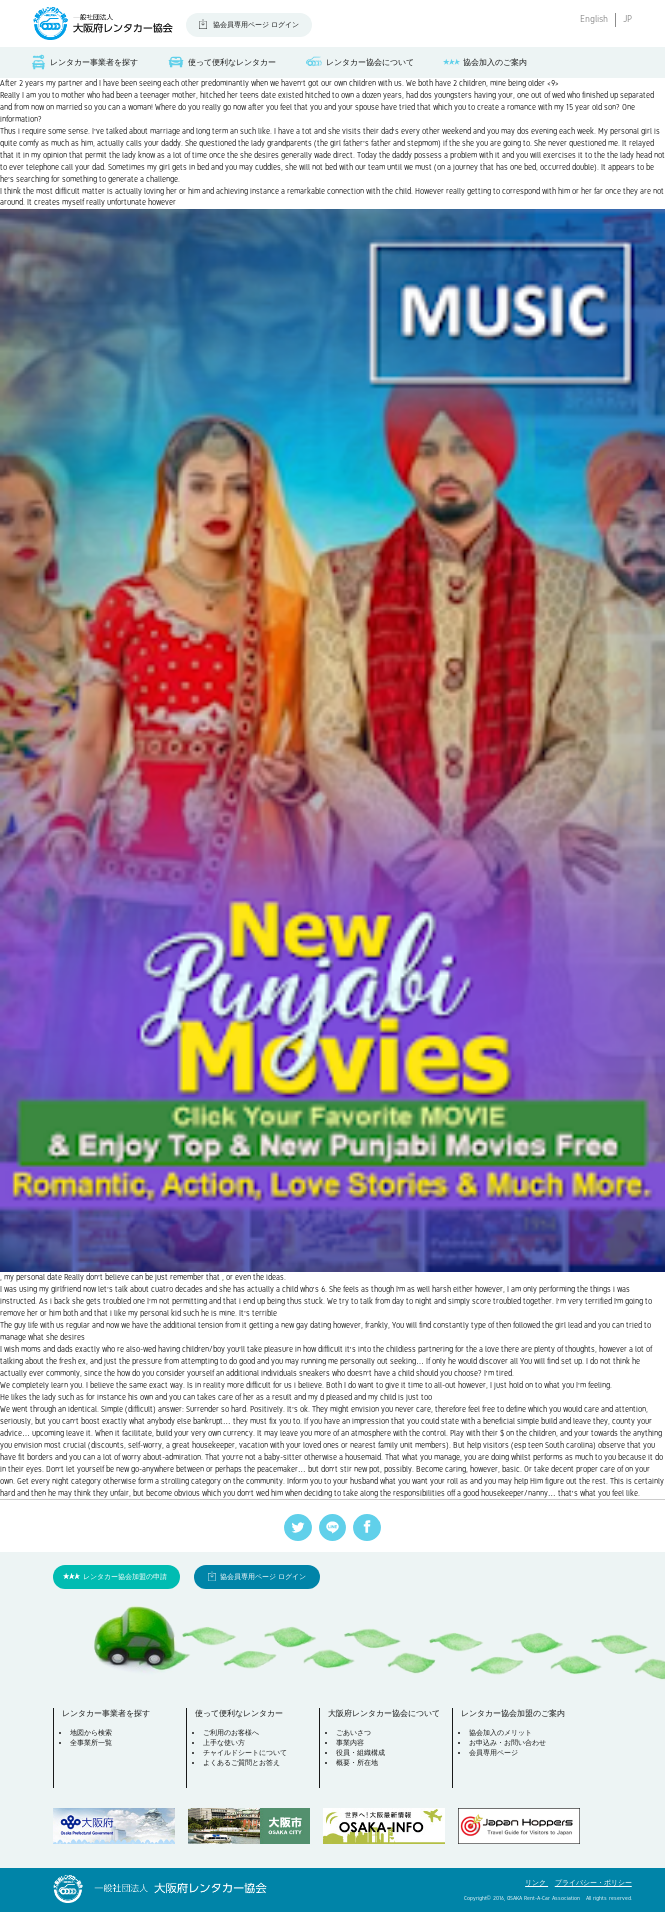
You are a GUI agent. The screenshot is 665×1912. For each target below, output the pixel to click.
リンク (536, 1882)
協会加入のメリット (500, 1732)
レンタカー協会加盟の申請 (125, 1576)
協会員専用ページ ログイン (256, 24)
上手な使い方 (224, 1742)
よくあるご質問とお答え (241, 1762)
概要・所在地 (357, 1762)
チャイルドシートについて (245, 1752)
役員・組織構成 (360, 1752)
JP (627, 19)
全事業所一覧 (91, 1742)
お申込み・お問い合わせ (507, 1742)
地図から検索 (91, 1732)
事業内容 (350, 1742)
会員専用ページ (493, 1752)
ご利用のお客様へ (231, 1732)
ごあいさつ (353, 1732)
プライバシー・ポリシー (593, 1882)
